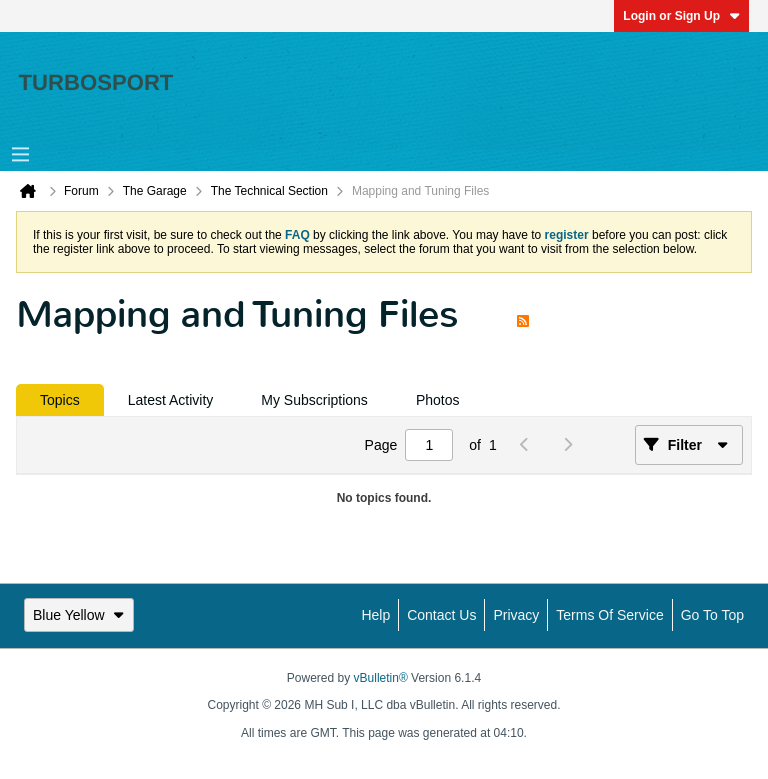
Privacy (516, 615)
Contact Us (441, 615)
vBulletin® (381, 678)
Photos (438, 400)
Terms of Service (609, 615)
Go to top (712, 615)
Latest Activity (171, 400)
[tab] (60, 400)
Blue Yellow (79, 615)
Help (375, 615)
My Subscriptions (314, 400)
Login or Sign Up (681, 16)
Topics (60, 400)
